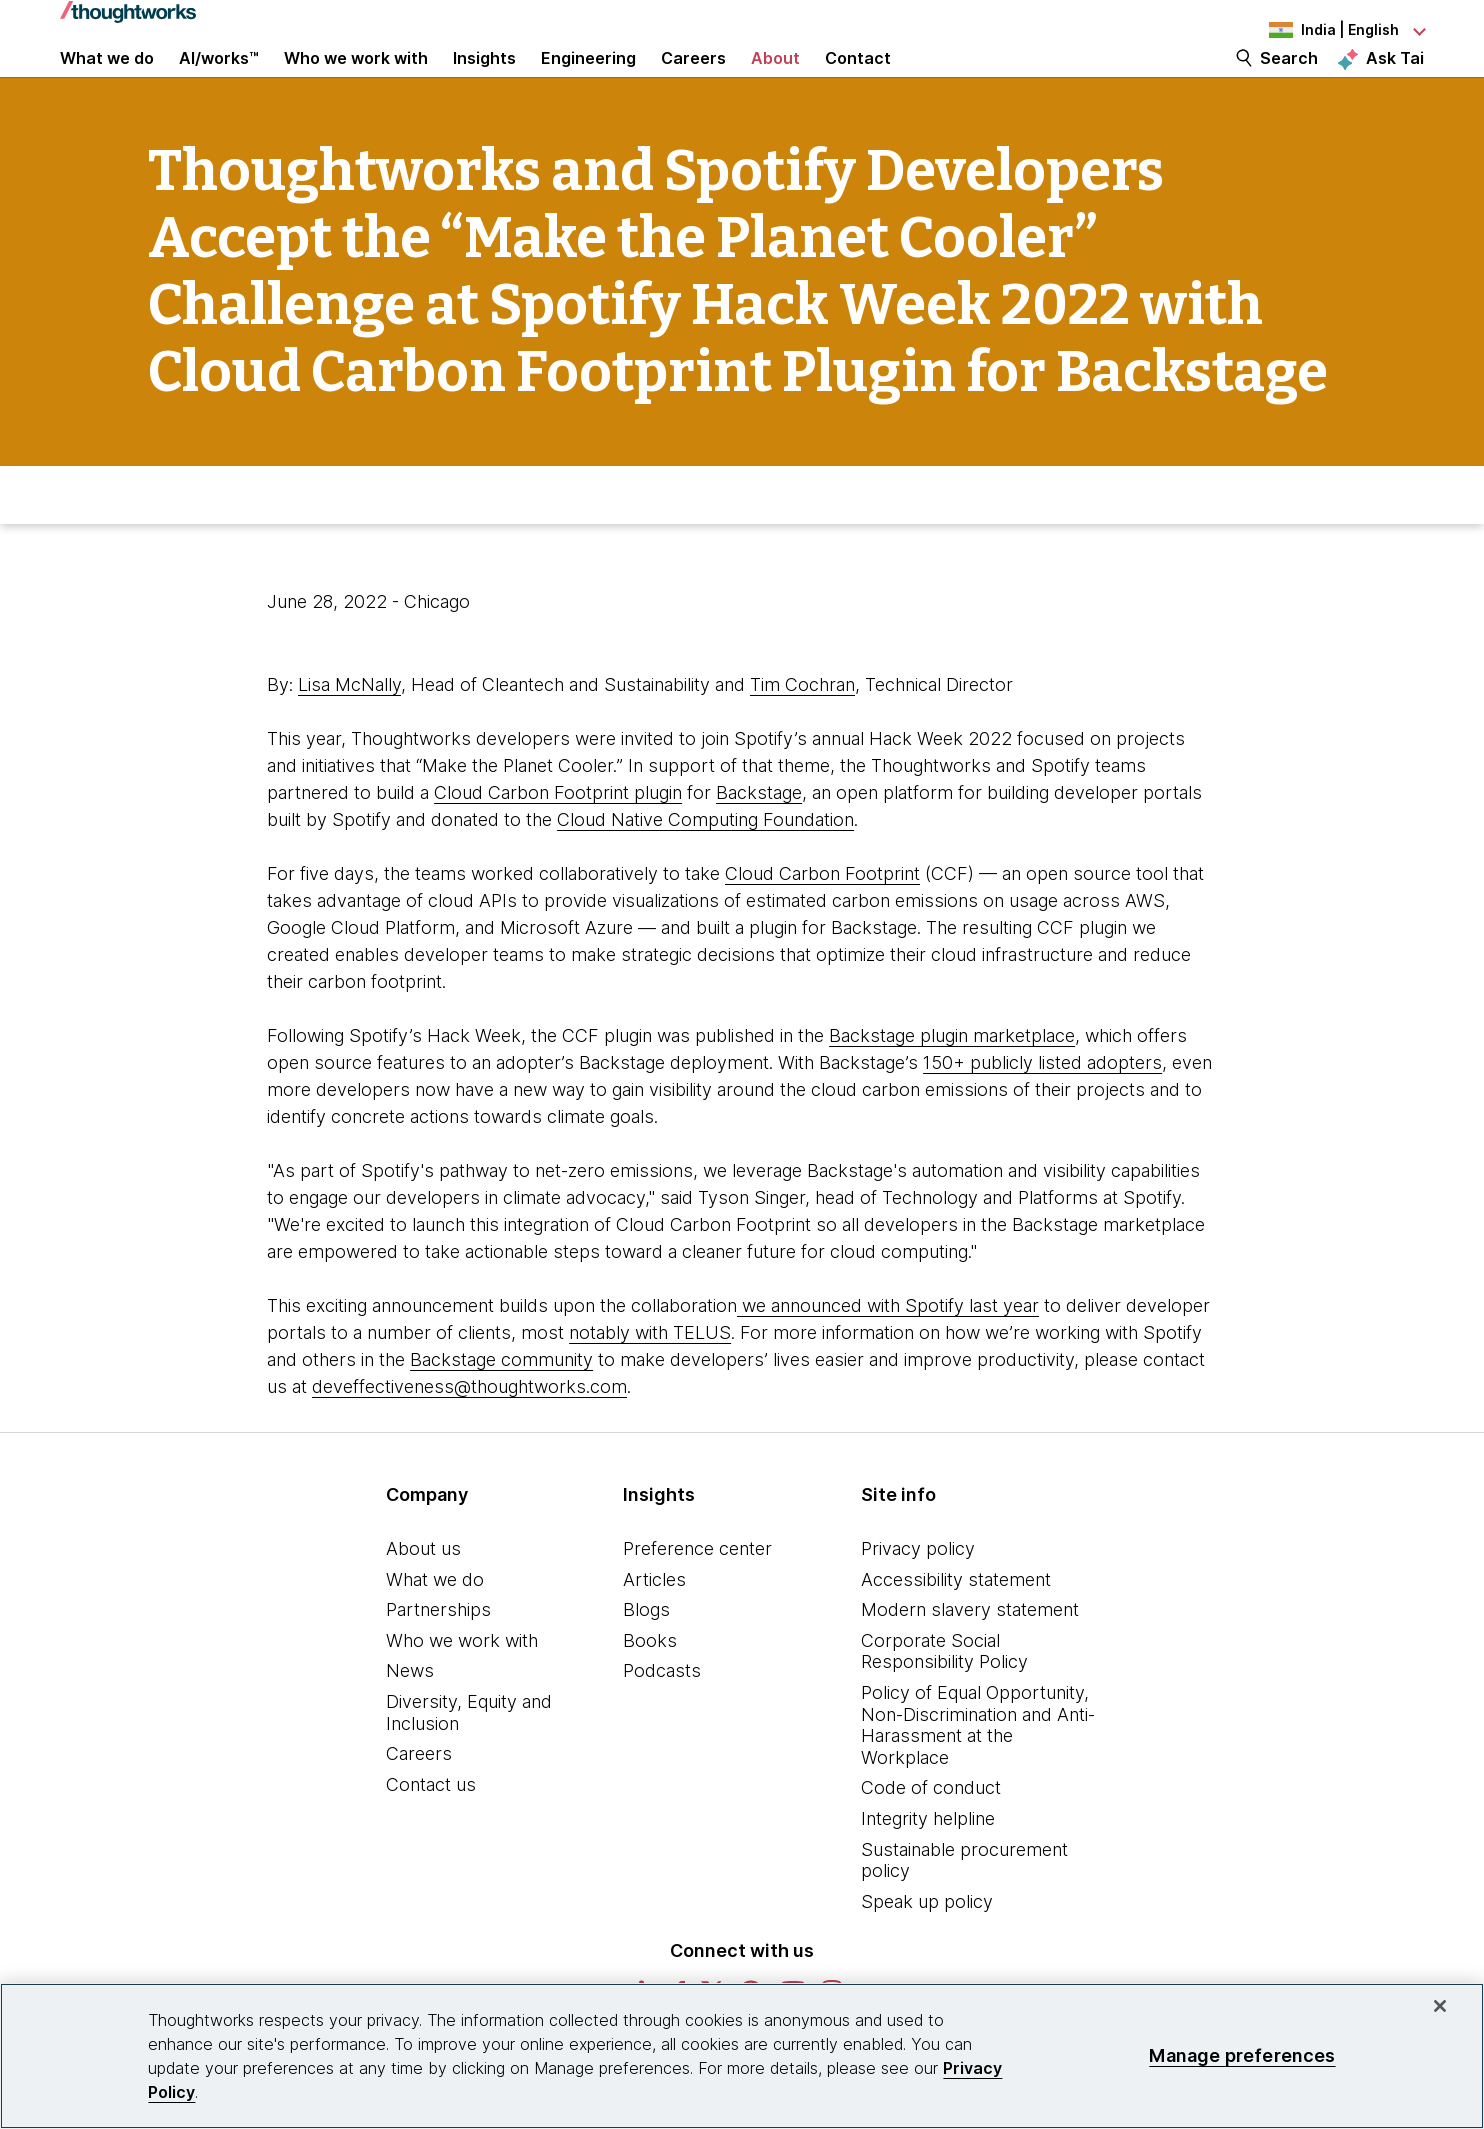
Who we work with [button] (356, 82)
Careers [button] (693, 82)
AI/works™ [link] (219, 82)
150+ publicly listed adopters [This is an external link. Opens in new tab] (1042, 1111)
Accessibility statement (956, 1627)
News (410, 1719)
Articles (654, 1627)
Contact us (431, 1833)
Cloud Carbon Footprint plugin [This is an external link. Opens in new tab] (558, 841)
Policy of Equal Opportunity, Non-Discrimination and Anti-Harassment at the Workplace (978, 1774)
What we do (435, 1627)
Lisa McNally (349, 733)
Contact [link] (858, 82)
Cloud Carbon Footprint (822, 922)
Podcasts (662, 1719)
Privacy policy (918, 1597)
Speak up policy (927, 1949)
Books (650, 1689)
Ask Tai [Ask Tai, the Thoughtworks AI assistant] (1395, 81)
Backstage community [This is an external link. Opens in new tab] (501, 1408)
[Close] (1440, 2006)
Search (1289, 82)
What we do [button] (107, 82)
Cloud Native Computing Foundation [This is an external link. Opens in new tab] (705, 868)
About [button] (775, 82)
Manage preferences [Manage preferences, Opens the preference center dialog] (1242, 2055)
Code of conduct (931, 1836)
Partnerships (438, 1658)
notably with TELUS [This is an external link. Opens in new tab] (650, 1381)
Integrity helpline (928, 1867)
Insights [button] (484, 82)
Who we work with (462, 1689)
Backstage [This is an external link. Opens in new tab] (759, 841)
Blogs (646, 1658)
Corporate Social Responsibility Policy (944, 1700)
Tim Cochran (802, 733)
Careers (419, 1802)
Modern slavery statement (970, 1658)
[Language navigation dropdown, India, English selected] (1314, 30)
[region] (742, 2056)
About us (423, 1597)
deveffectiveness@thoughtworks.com (469, 1435)
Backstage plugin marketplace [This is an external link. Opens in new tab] (952, 1084)
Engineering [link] (588, 82)
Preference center (697, 1597)
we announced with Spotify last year (888, 1354)
